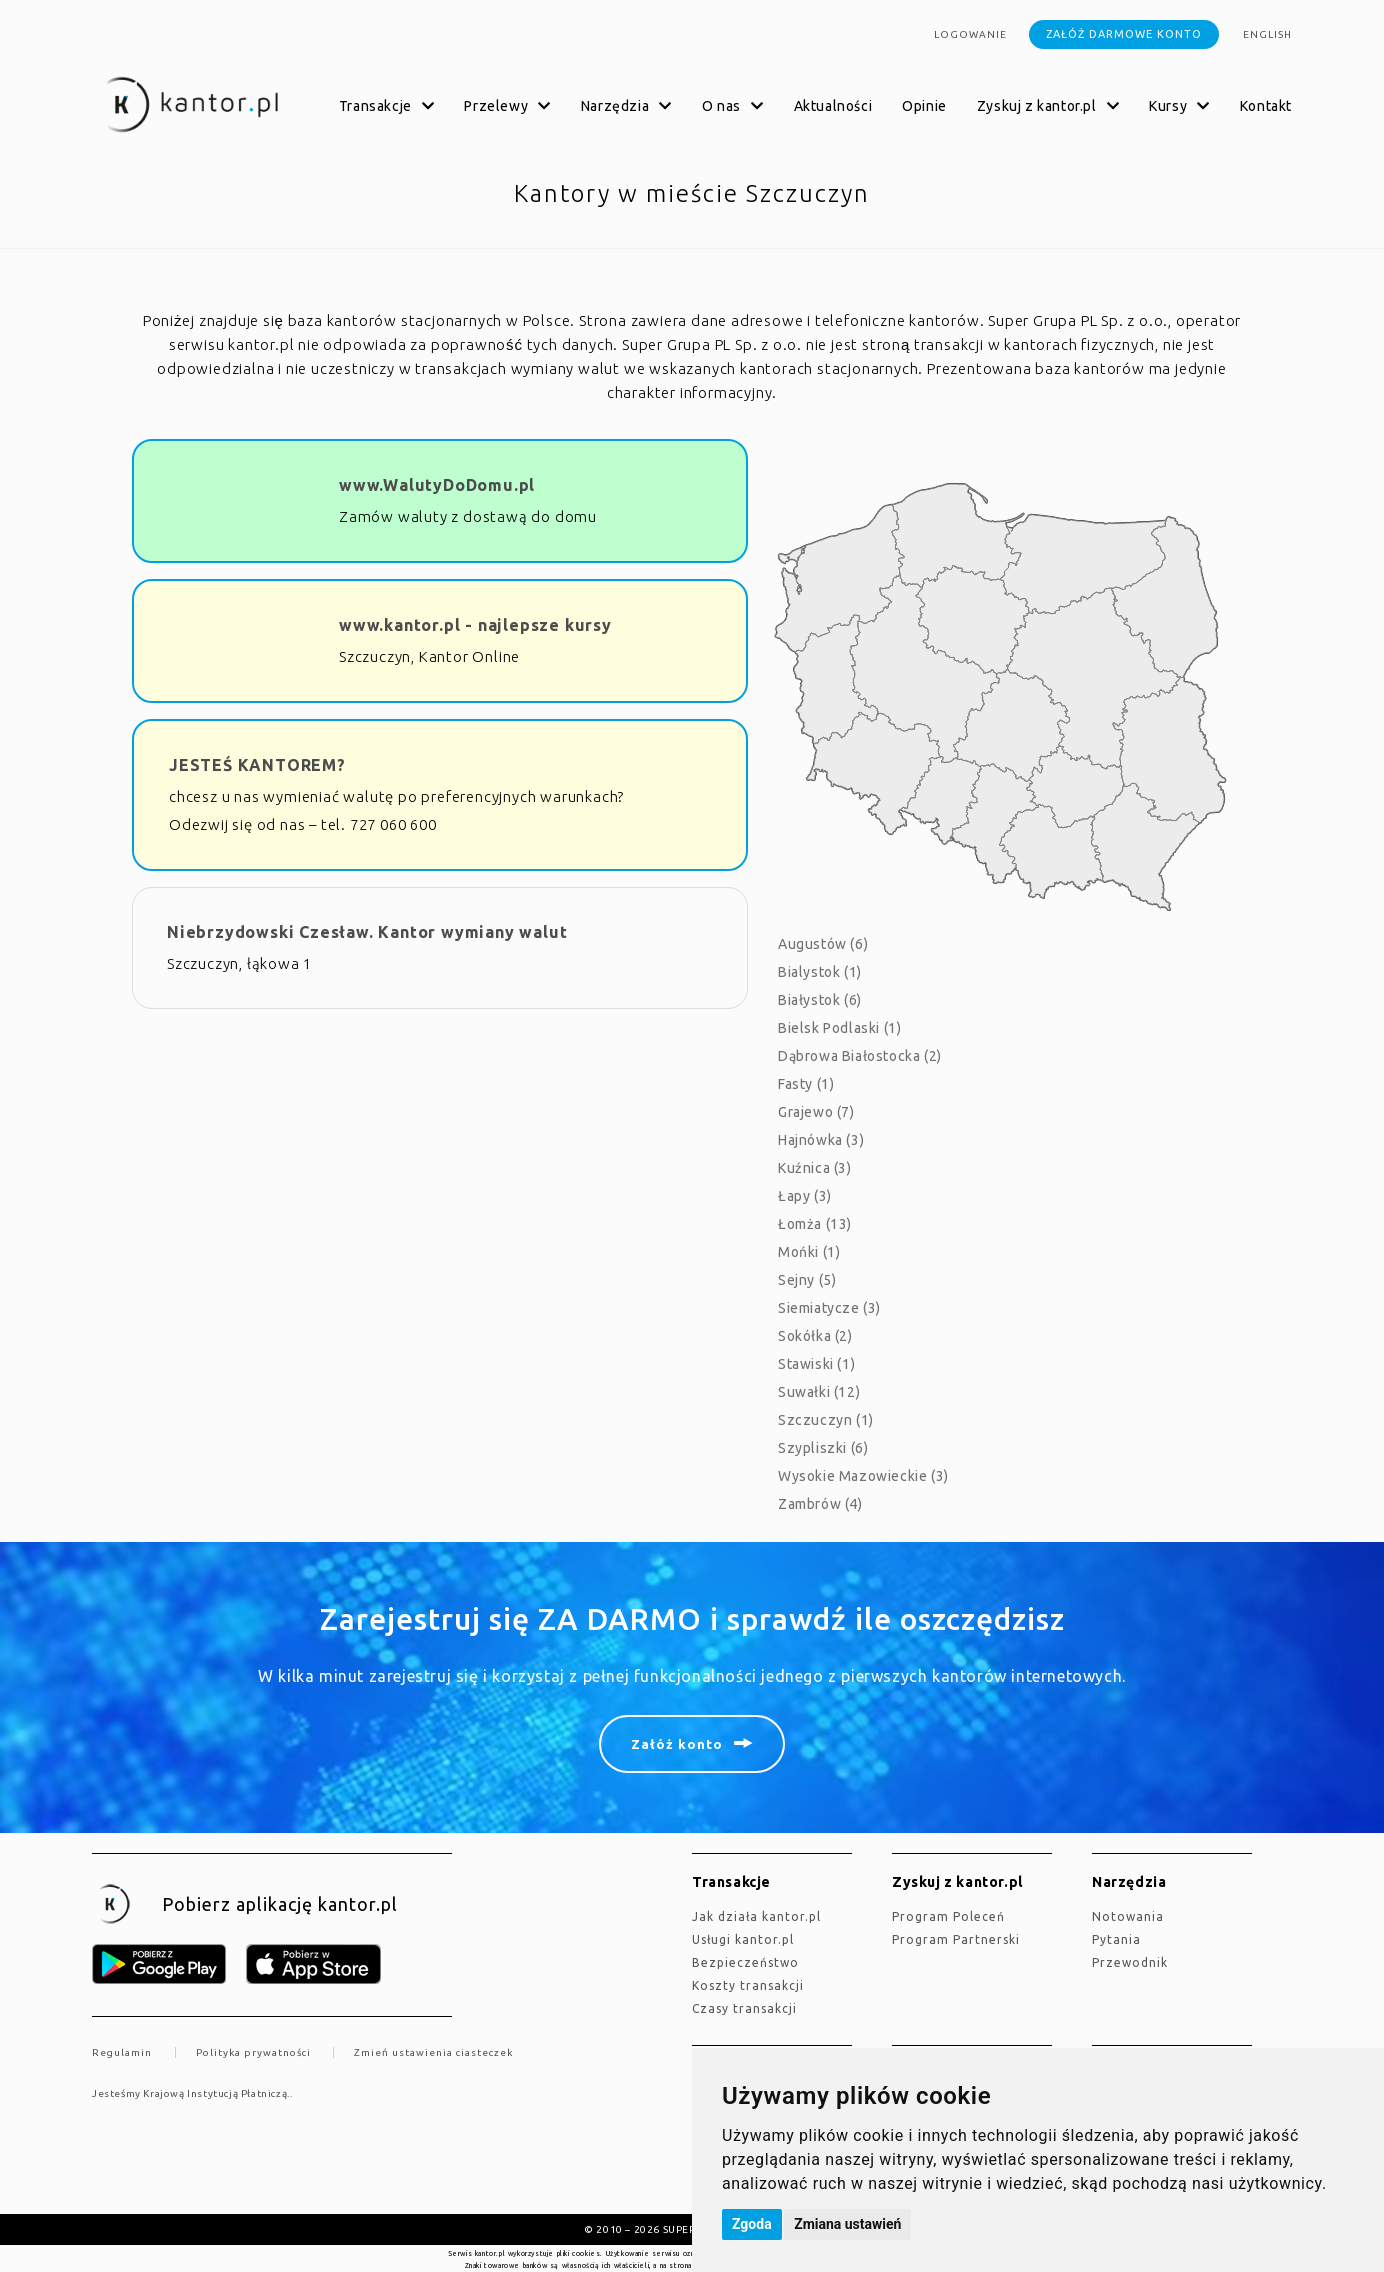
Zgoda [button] (752, 2224)
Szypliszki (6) (823, 1448)
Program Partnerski (956, 1939)
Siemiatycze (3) (829, 1308)
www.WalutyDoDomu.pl (437, 485)
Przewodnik (1130, 1962)
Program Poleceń (948, 1916)
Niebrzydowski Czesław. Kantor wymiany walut (367, 932)
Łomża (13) (815, 1224)
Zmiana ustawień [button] (847, 2224)
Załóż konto (677, 1744)
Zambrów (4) (820, 1504)
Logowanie (970, 34)
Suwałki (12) (819, 1392)
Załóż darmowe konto (1124, 34)
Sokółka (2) (815, 1336)
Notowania (1128, 1916)
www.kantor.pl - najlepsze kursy (475, 625)
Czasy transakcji (744, 2008)
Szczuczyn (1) (826, 1420)
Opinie (924, 106)
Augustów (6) (823, 944)
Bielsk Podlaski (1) (839, 1028)
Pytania (1116, 1939)
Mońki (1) (809, 1252)
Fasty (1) (806, 1084)
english (1267, 34)
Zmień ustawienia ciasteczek (433, 2052)
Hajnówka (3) (821, 1140)
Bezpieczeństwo (745, 1962)
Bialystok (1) (820, 972)
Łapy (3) (805, 1196)
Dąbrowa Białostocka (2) (860, 1056)
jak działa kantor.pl (756, 1916)
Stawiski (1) (816, 1364)
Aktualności (833, 106)
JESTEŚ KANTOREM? (257, 765)
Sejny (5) (807, 1280)
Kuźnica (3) (815, 1168)
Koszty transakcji (748, 1985)
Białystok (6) (820, 1000)
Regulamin (122, 2052)
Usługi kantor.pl (743, 1939)
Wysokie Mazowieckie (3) (863, 1476)
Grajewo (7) (816, 1112)
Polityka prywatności (253, 2052)
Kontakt (1266, 106)
